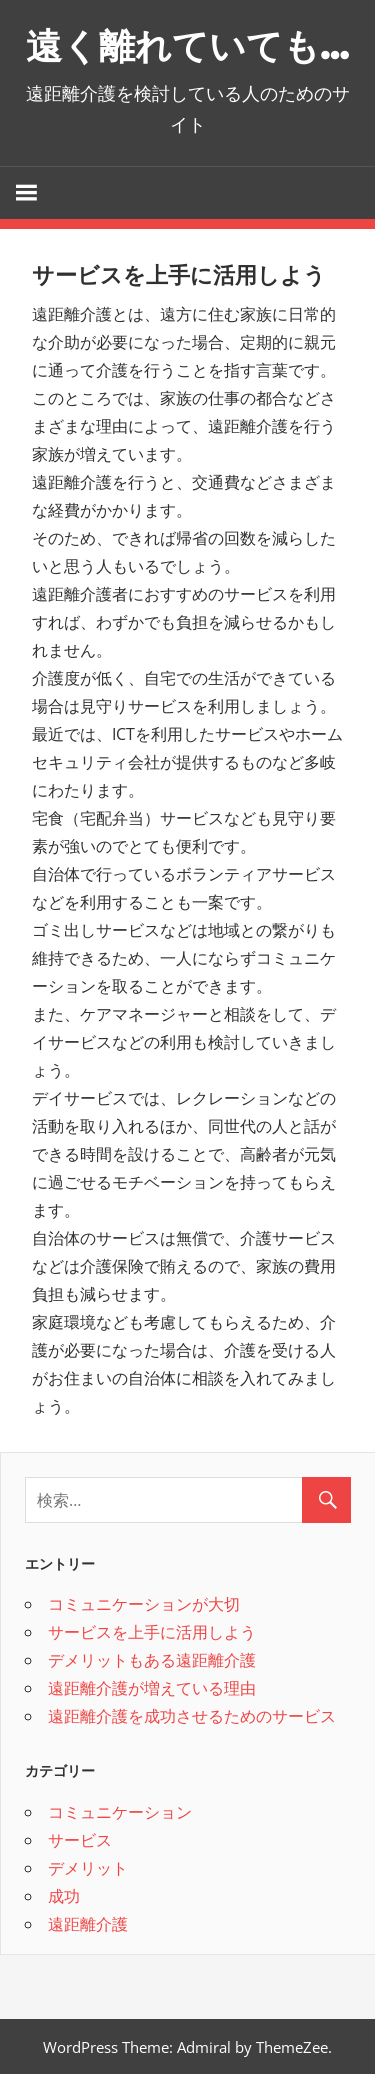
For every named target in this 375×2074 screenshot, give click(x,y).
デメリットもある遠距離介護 (152, 1660)
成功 (64, 1895)
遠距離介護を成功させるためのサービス (192, 1716)
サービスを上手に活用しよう (152, 1632)
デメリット (88, 1867)
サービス (80, 1839)
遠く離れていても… (187, 46)
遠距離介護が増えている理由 (152, 1688)
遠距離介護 (88, 1923)
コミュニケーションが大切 (144, 1604)
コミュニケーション (120, 1811)
